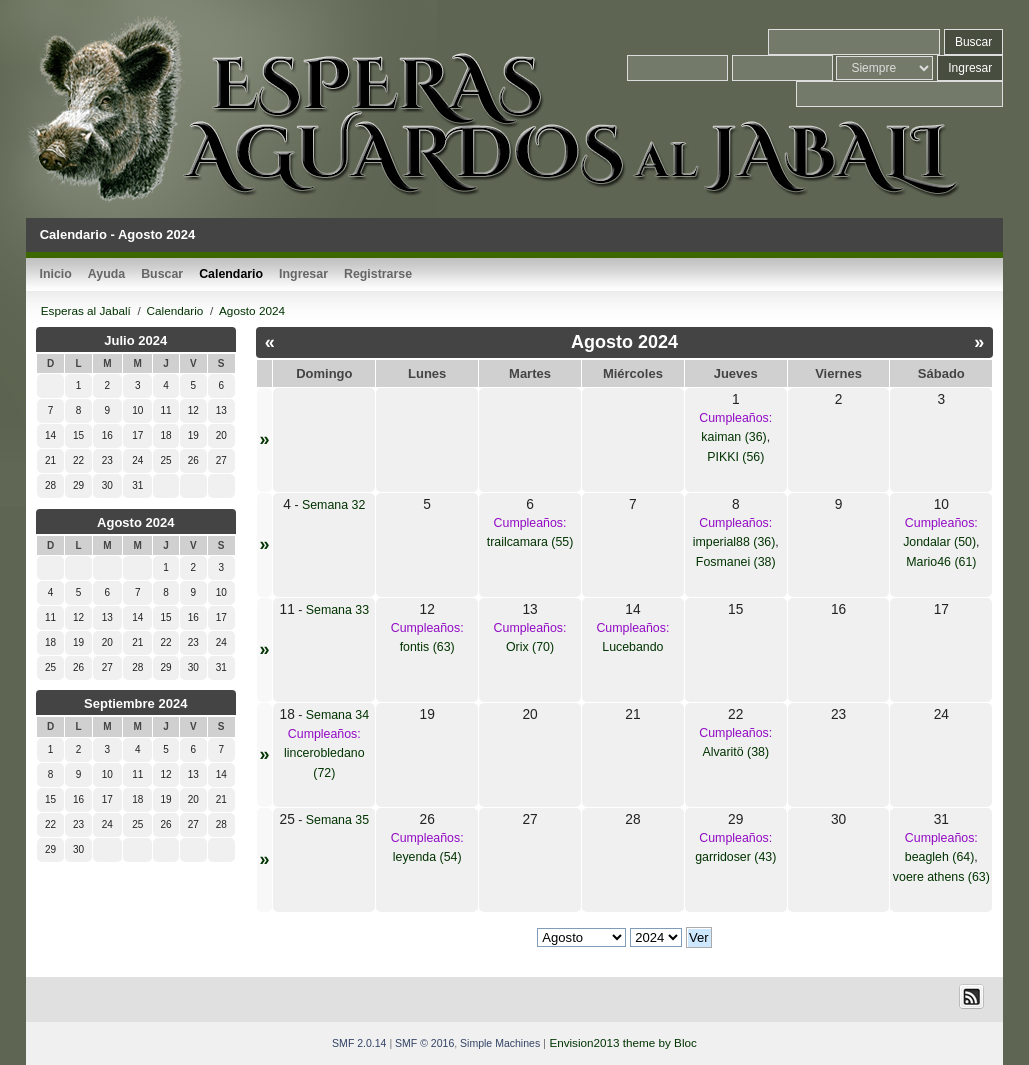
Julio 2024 (135, 340)
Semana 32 (333, 505)
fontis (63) (427, 647)
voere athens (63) (941, 877)
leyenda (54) (427, 857)
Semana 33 (337, 610)
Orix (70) (530, 647)
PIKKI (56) (735, 457)
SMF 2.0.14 (359, 1043)
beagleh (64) (940, 857)
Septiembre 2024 (135, 703)
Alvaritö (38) (735, 752)
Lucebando (632, 647)
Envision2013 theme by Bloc (622, 1042)
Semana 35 (337, 820)
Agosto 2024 (135, 522)
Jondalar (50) (939, 542)
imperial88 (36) (734, 542)
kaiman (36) (733, 437)
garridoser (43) (735, 857)
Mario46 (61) (941, 562)
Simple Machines (500, 1043)
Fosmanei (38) (736, 562)
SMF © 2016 (424, 1043)
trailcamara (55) (530, 542)
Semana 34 (337, 715)
